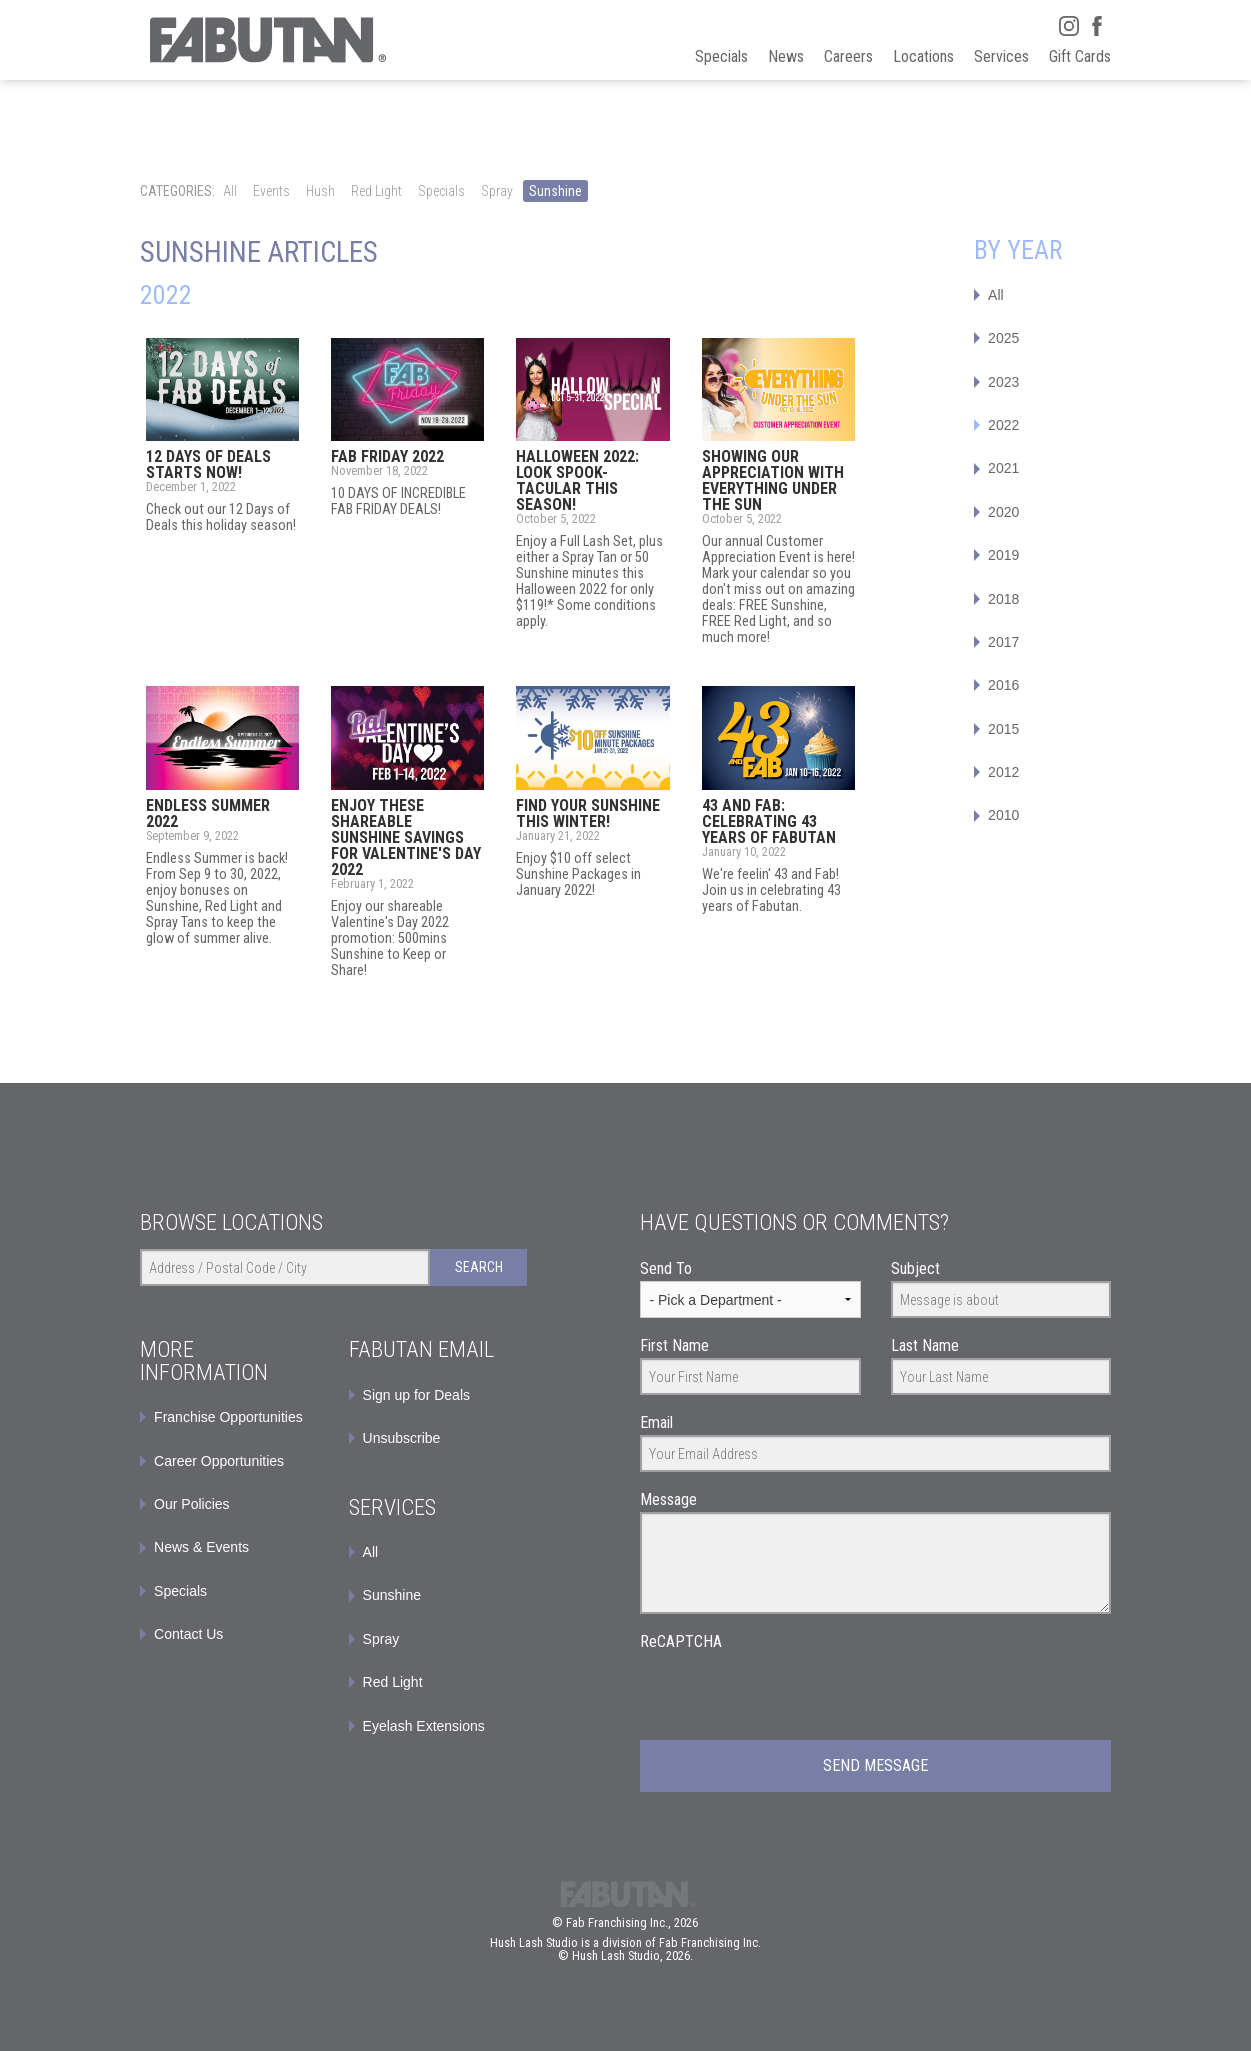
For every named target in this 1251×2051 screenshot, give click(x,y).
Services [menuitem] (1001, 56)
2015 (1003, 729)
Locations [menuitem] (923, 56)
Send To (666, 1268)
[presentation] (792, 1693)
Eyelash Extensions (424, 1726)
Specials (441, 191)
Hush (320, 191)
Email (656, 1422)
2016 (1003, 685)
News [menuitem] (786, 56)
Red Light (376, 191)
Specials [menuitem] (721, 56)
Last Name (925, 1345)
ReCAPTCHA (681, 1641)
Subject (915, 1268)
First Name (674, 1345)
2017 (1003, 642)
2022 (1003, 425)
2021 (1003, 468)
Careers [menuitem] (848, 56)
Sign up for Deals (416, 1395)
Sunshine (555, 191)
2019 (1003, 555)
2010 (1003, 815)
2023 (1003, 382)
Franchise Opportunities (228, 1417)
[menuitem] (438, 1395)
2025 (1003, 338)
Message (668, 1499)
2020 (1003, 512)
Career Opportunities (219, 1461)
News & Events (201, 1547)
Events (271, 191)
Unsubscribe (402, 1438)
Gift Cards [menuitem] (1080, 56)
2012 (1003, 772)
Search (479, 1267)
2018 (1003, 599)
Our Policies (191, 1504)
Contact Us (188, 1634)
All (230, 191)
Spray (497, 191)
